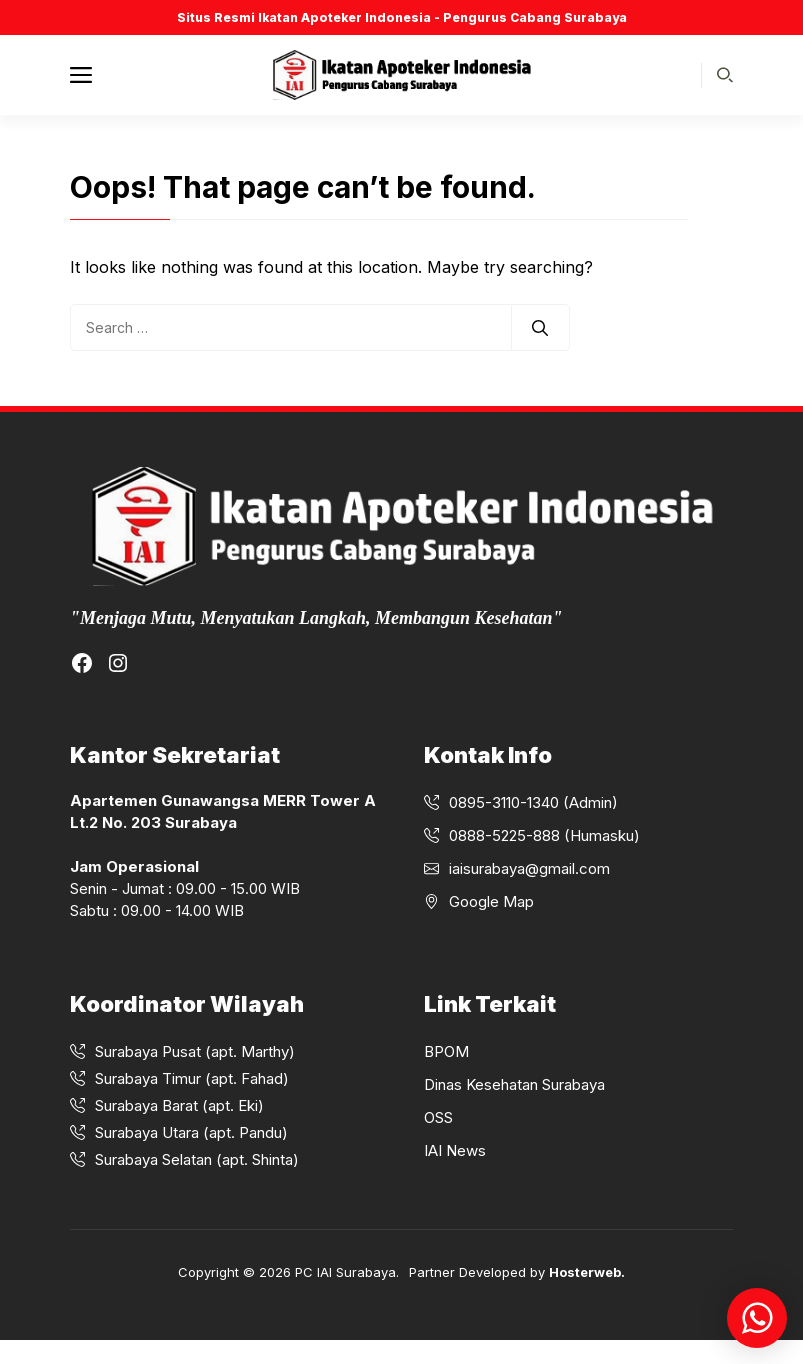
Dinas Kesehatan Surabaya (514, 1084)
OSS (438, 1117)
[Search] (540, 328)
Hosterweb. (587, 1272)
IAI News (455, 1150)
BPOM (446, 1051)
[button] (725, 75)
